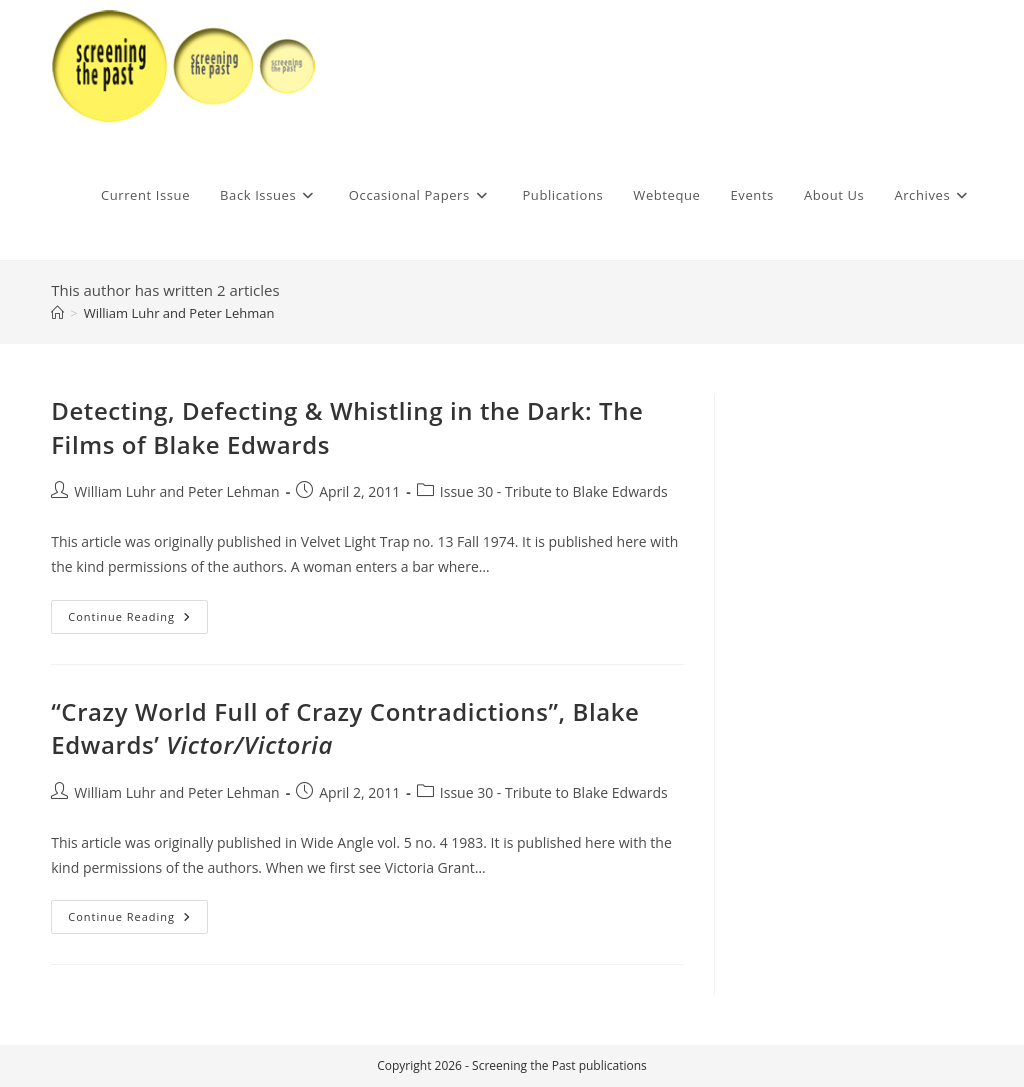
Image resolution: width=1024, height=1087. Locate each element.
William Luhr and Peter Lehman (179, 313)
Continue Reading (138, 620)
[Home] (57, 313)
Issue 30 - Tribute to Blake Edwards (554, 491)
